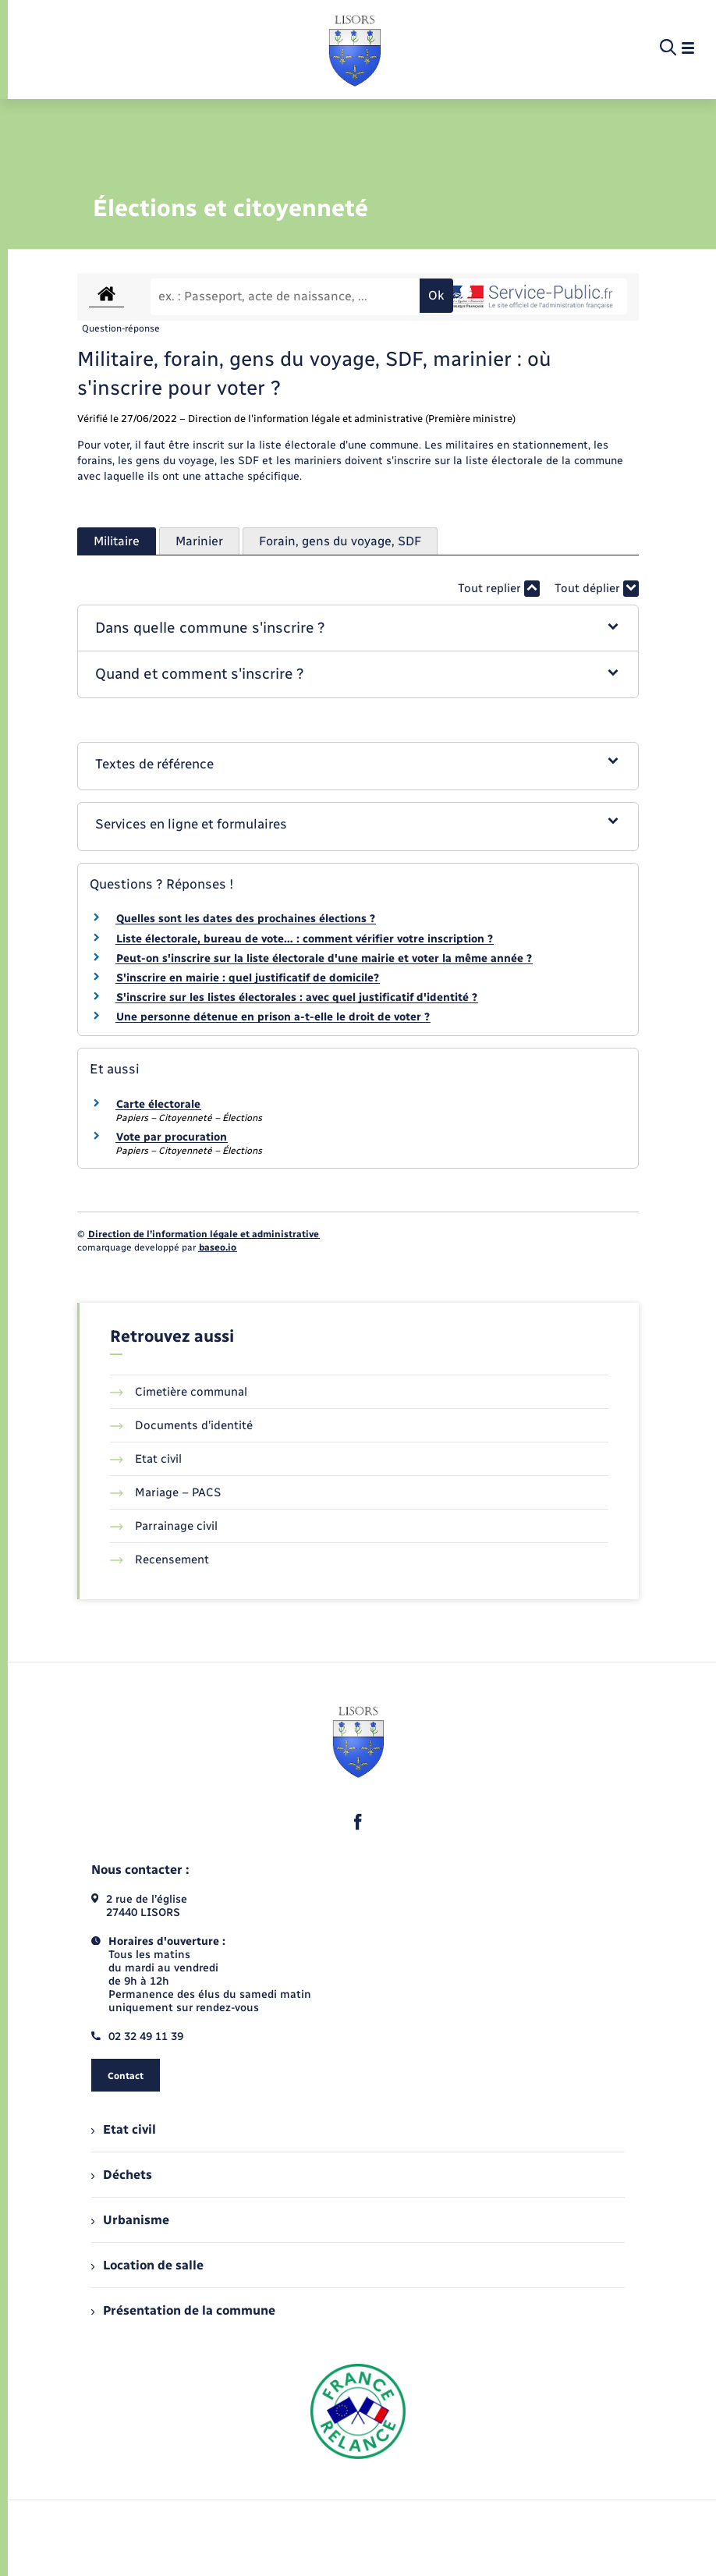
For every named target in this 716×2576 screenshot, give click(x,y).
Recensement (159, 1559)
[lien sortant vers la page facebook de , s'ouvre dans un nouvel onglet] (358, 1821)
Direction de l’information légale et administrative (203, 1234)
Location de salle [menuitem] (147, 2265)
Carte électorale (158, 1104)
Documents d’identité (181, 1425)
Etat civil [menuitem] (123, 2129)
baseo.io (217, 1247)
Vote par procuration (171, 1137)
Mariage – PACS (165, 1492)
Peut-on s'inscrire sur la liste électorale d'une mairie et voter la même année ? (324, 958)
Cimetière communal (178, 1392)
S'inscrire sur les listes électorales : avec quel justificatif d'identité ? (296, 997)
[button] (358, 628)
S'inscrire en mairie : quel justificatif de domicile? (247, 978)
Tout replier (499, 588)
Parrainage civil (164, 1526)
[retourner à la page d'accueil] (354, 48)
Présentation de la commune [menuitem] (183, 2310)
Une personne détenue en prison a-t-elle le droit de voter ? (273, 1017)
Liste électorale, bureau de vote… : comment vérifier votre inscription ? (304, 939)
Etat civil (146, 1459)
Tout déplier (597, 588)
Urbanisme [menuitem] (130, 2219)
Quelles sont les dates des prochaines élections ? (245, 918)
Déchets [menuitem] (121, 2174)
